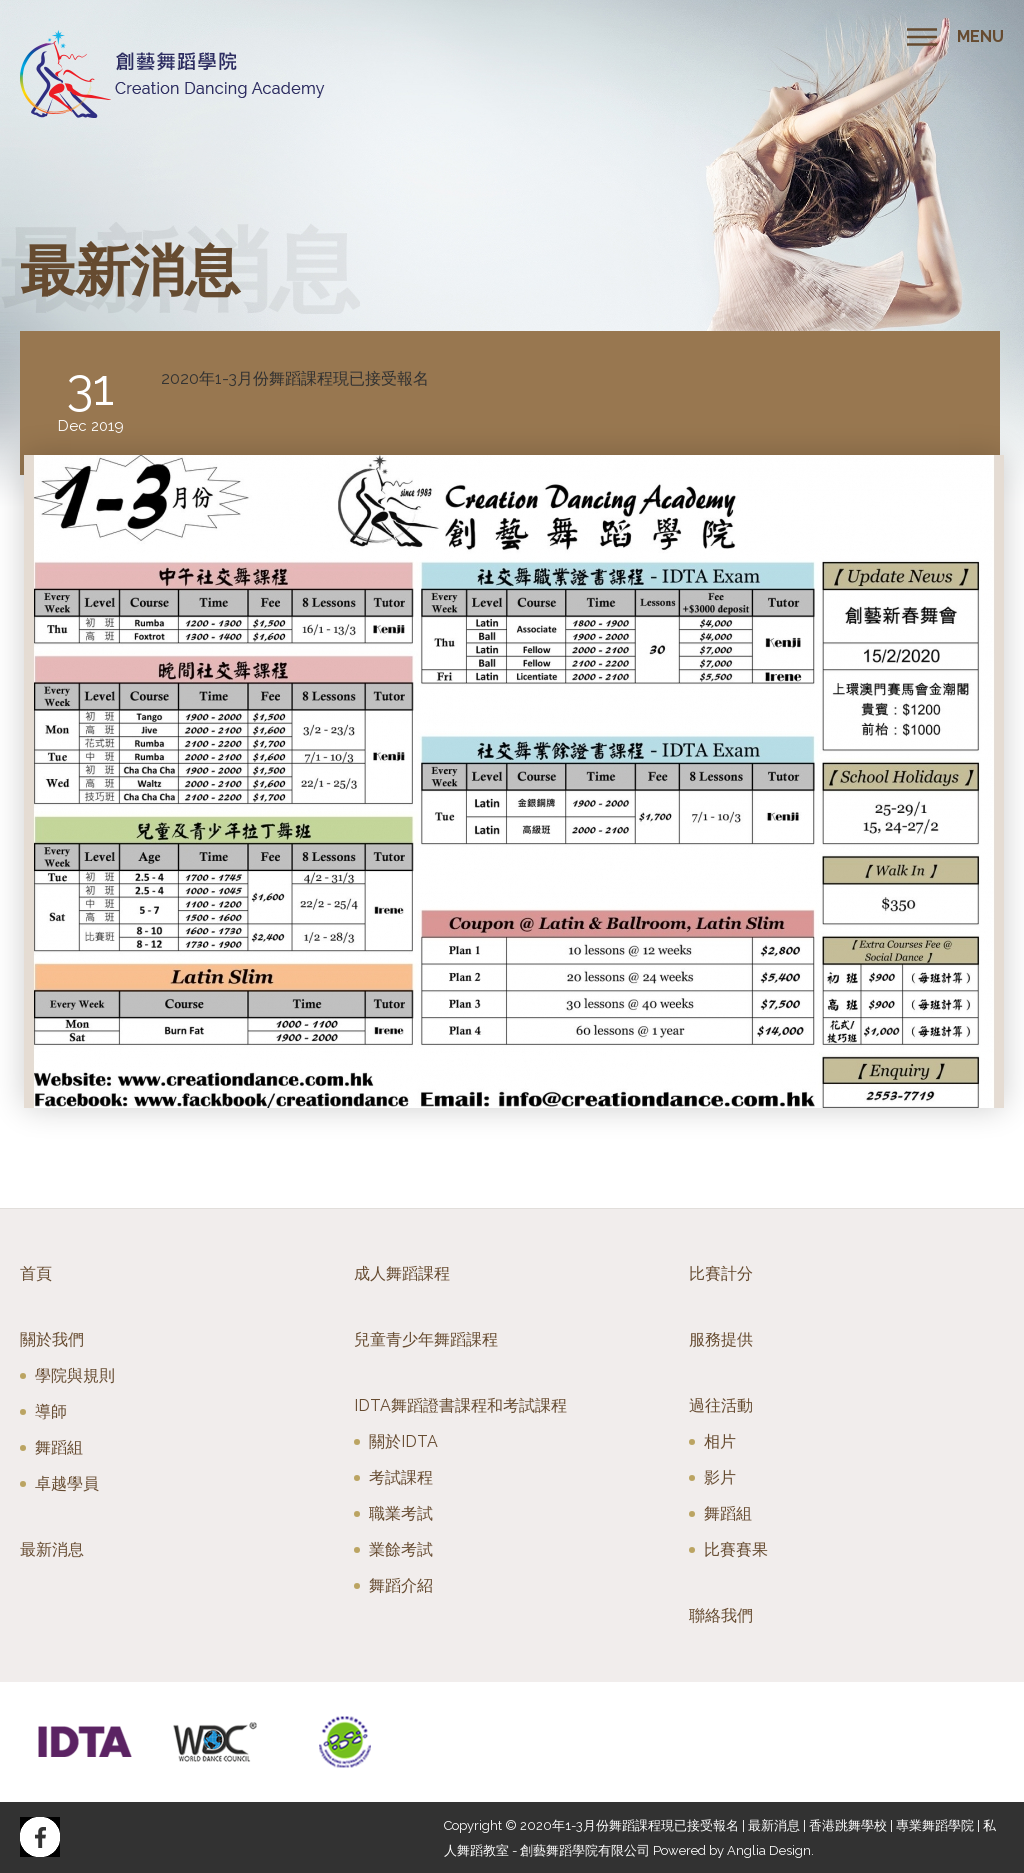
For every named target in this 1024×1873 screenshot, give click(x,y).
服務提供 (721, 1339)
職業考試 (401, 1513)
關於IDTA (403, 1441)
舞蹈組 (59, 1447)
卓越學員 (67, 1483)
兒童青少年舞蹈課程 (426, 1339)
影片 (720, 1477)
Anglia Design (769, 1850)
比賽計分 (721, 1273)
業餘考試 (401, 1549)
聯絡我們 (721, 1615)
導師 (51, 1411)
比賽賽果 (736, 1549)
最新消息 (52, 1549)
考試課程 (401, 1477)
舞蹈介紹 (401, 1585)
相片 (720, 1441)
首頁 (36, 1273)
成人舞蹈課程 (402, 1273)
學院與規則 (75, 1375)
